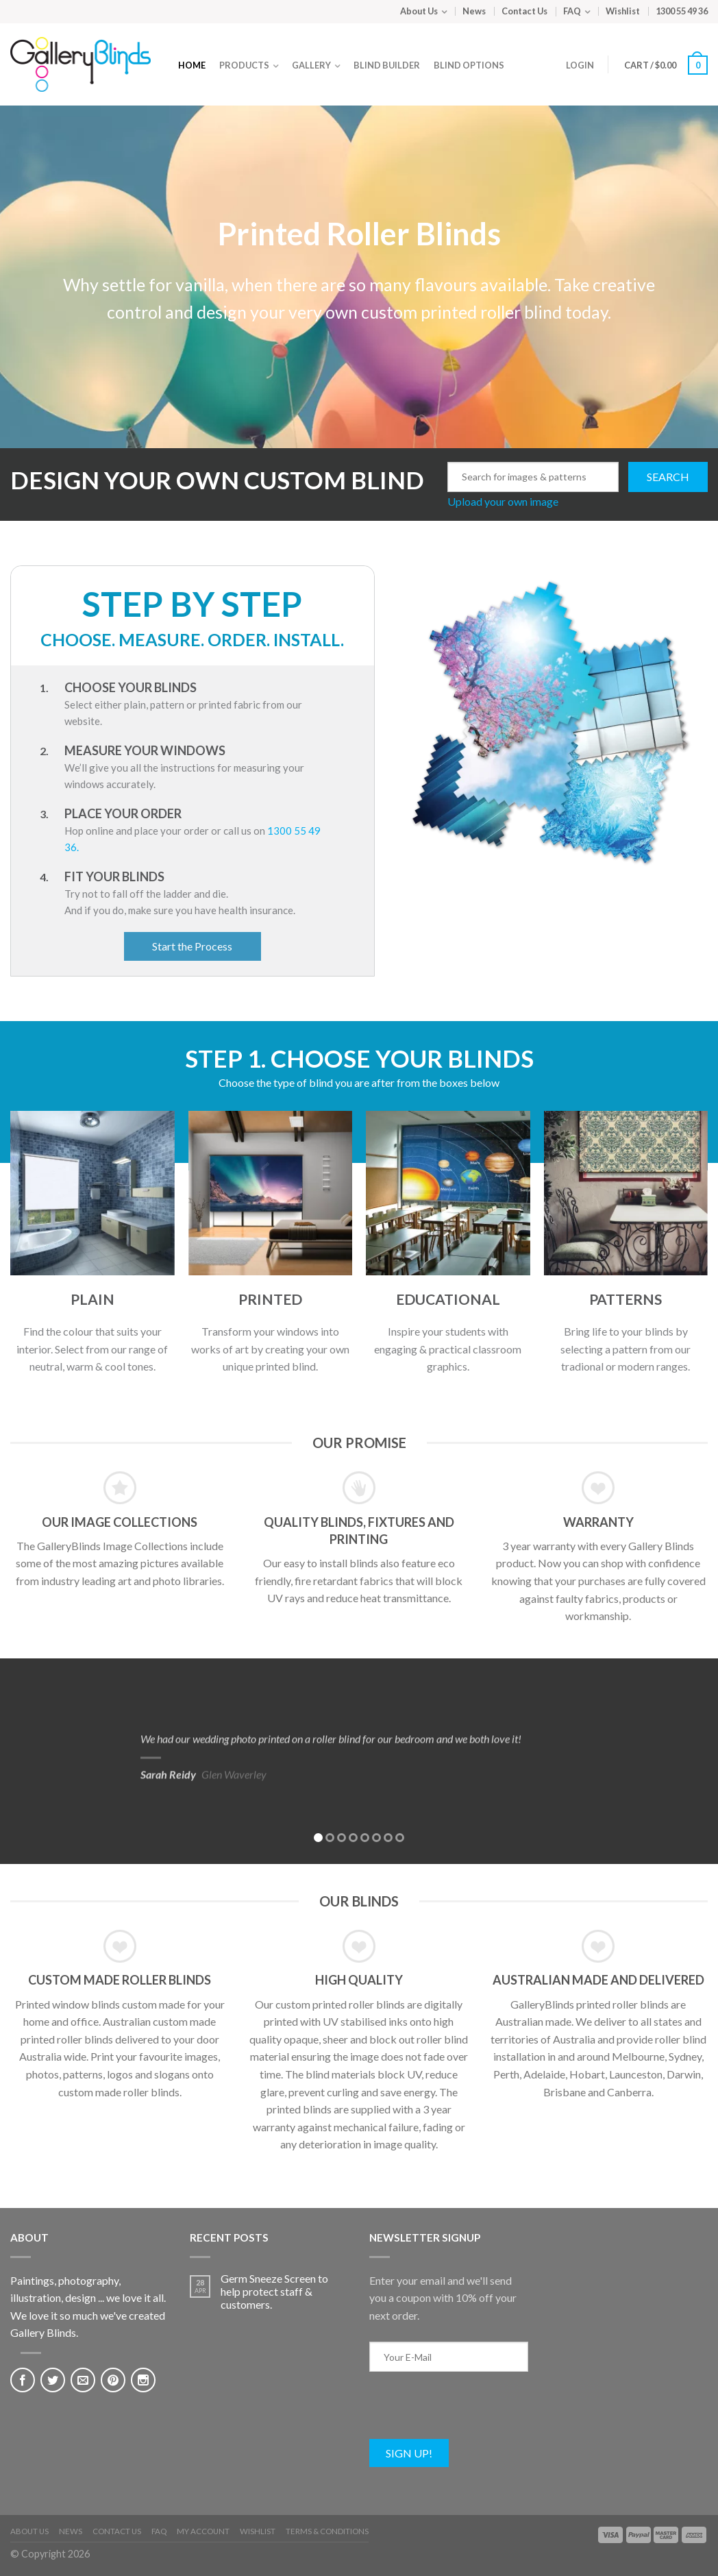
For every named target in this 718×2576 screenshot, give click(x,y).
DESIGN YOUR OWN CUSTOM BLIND (217, 479)
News (474, 10)
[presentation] (473, 2412)
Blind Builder (387, 65)
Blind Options (469, 65)
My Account (203, 2531)
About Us (419, 10)
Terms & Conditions (327, 2531)
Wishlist (623, 10)
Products (244, 65)
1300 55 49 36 (682, 10)
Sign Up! (409, 2453)
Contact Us (524, 10)
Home (192, 65)
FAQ (572, 10)
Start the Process (192, 946)
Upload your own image (502, 501)
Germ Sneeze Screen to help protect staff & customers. (274, 2291)
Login (580, 65)
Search (668, 476)
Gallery (311, 65)
